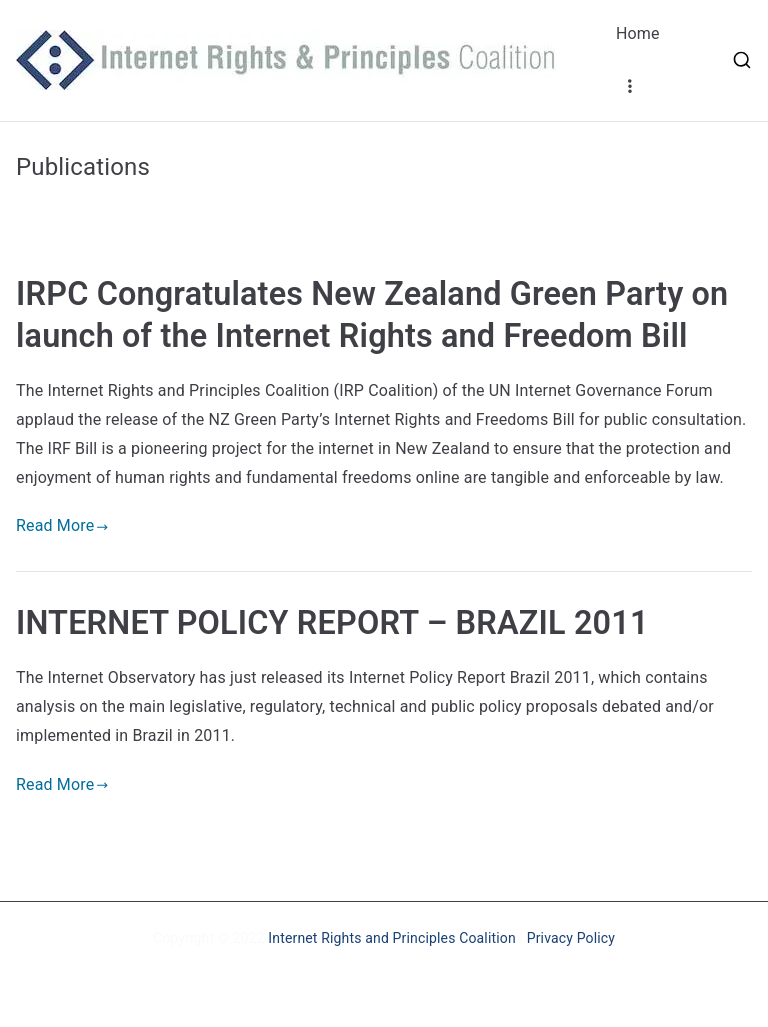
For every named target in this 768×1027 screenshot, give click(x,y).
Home (638, 33)
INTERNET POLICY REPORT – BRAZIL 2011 (332, 623)
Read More (62, 525)
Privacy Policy (571, 938)
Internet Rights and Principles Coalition (392, 938)
